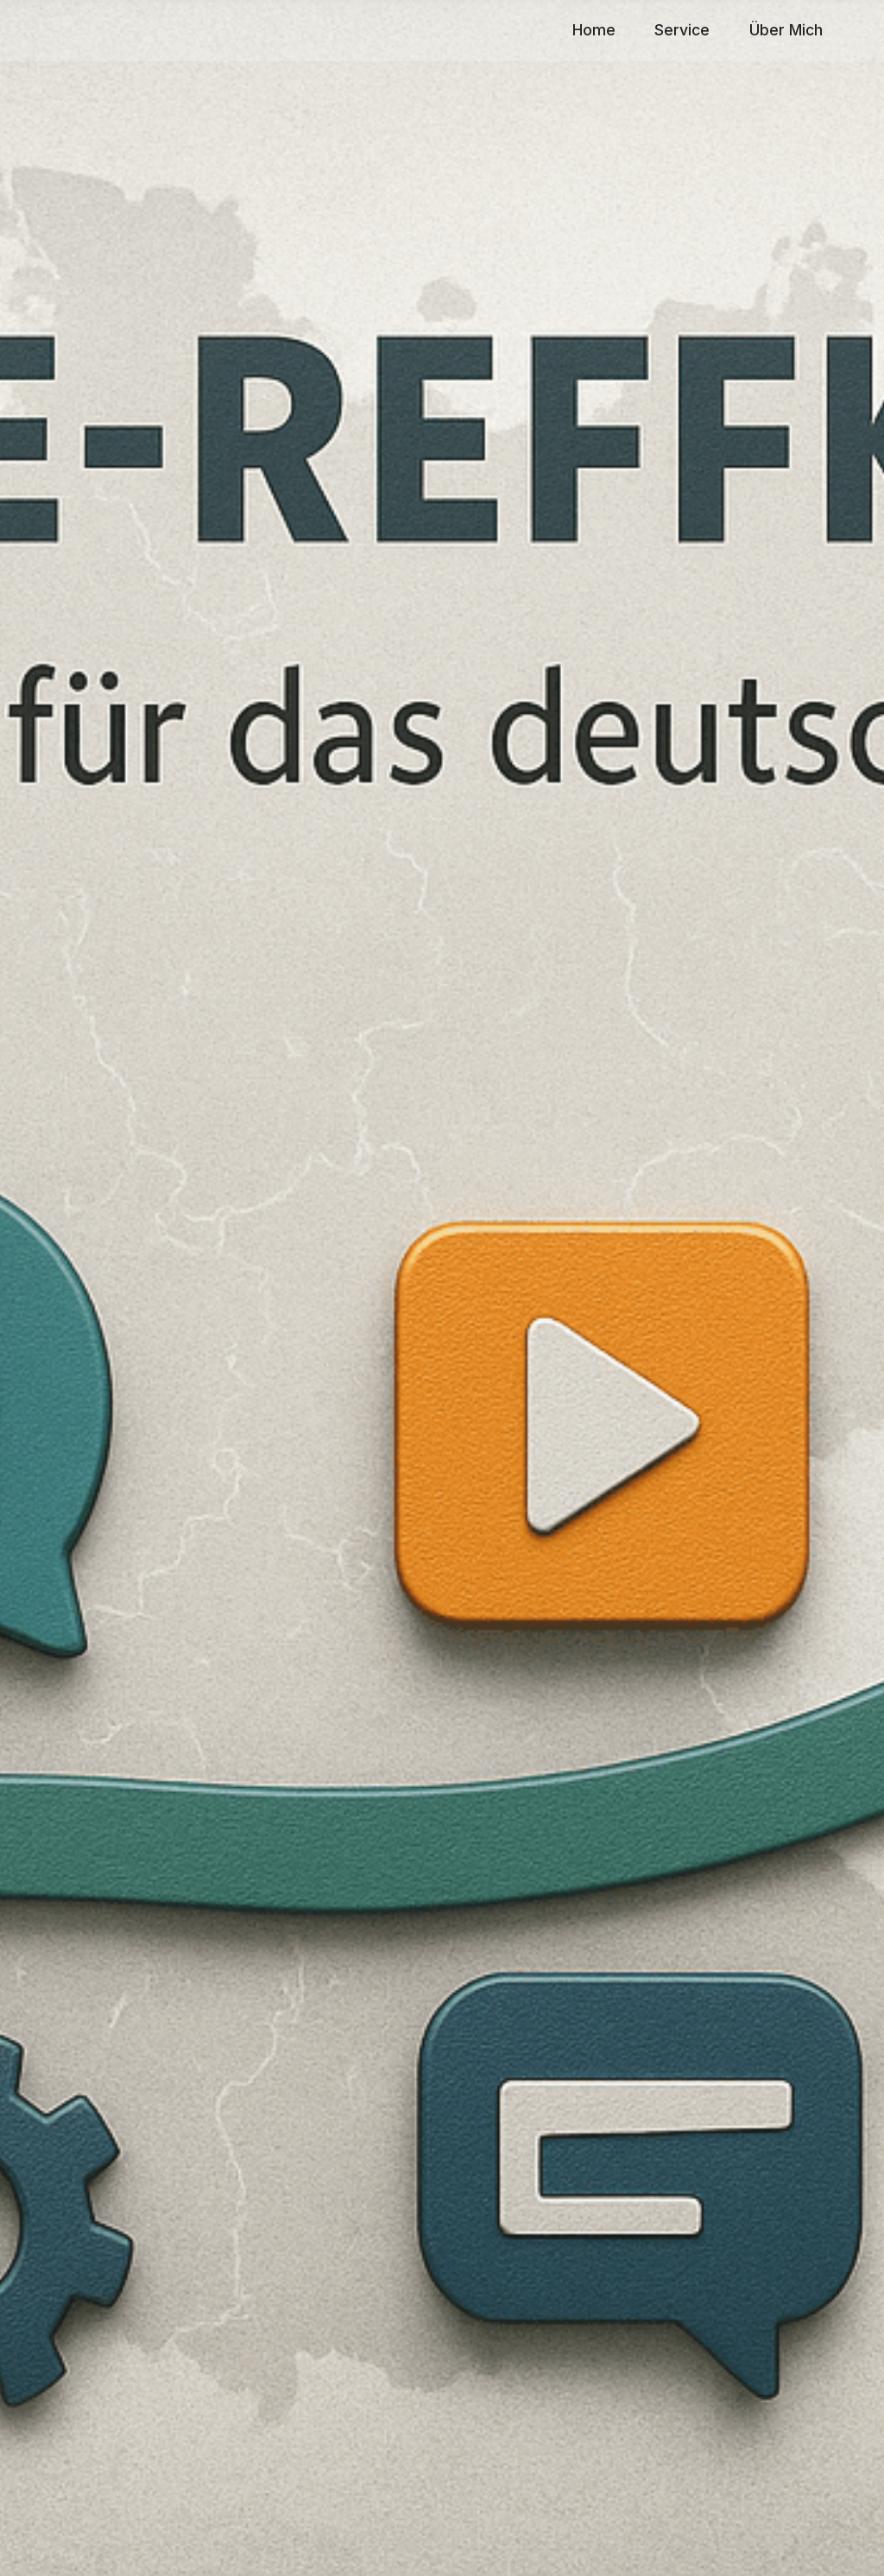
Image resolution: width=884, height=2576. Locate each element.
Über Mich (786, 30)
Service (682, 30)
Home (594, 30)
